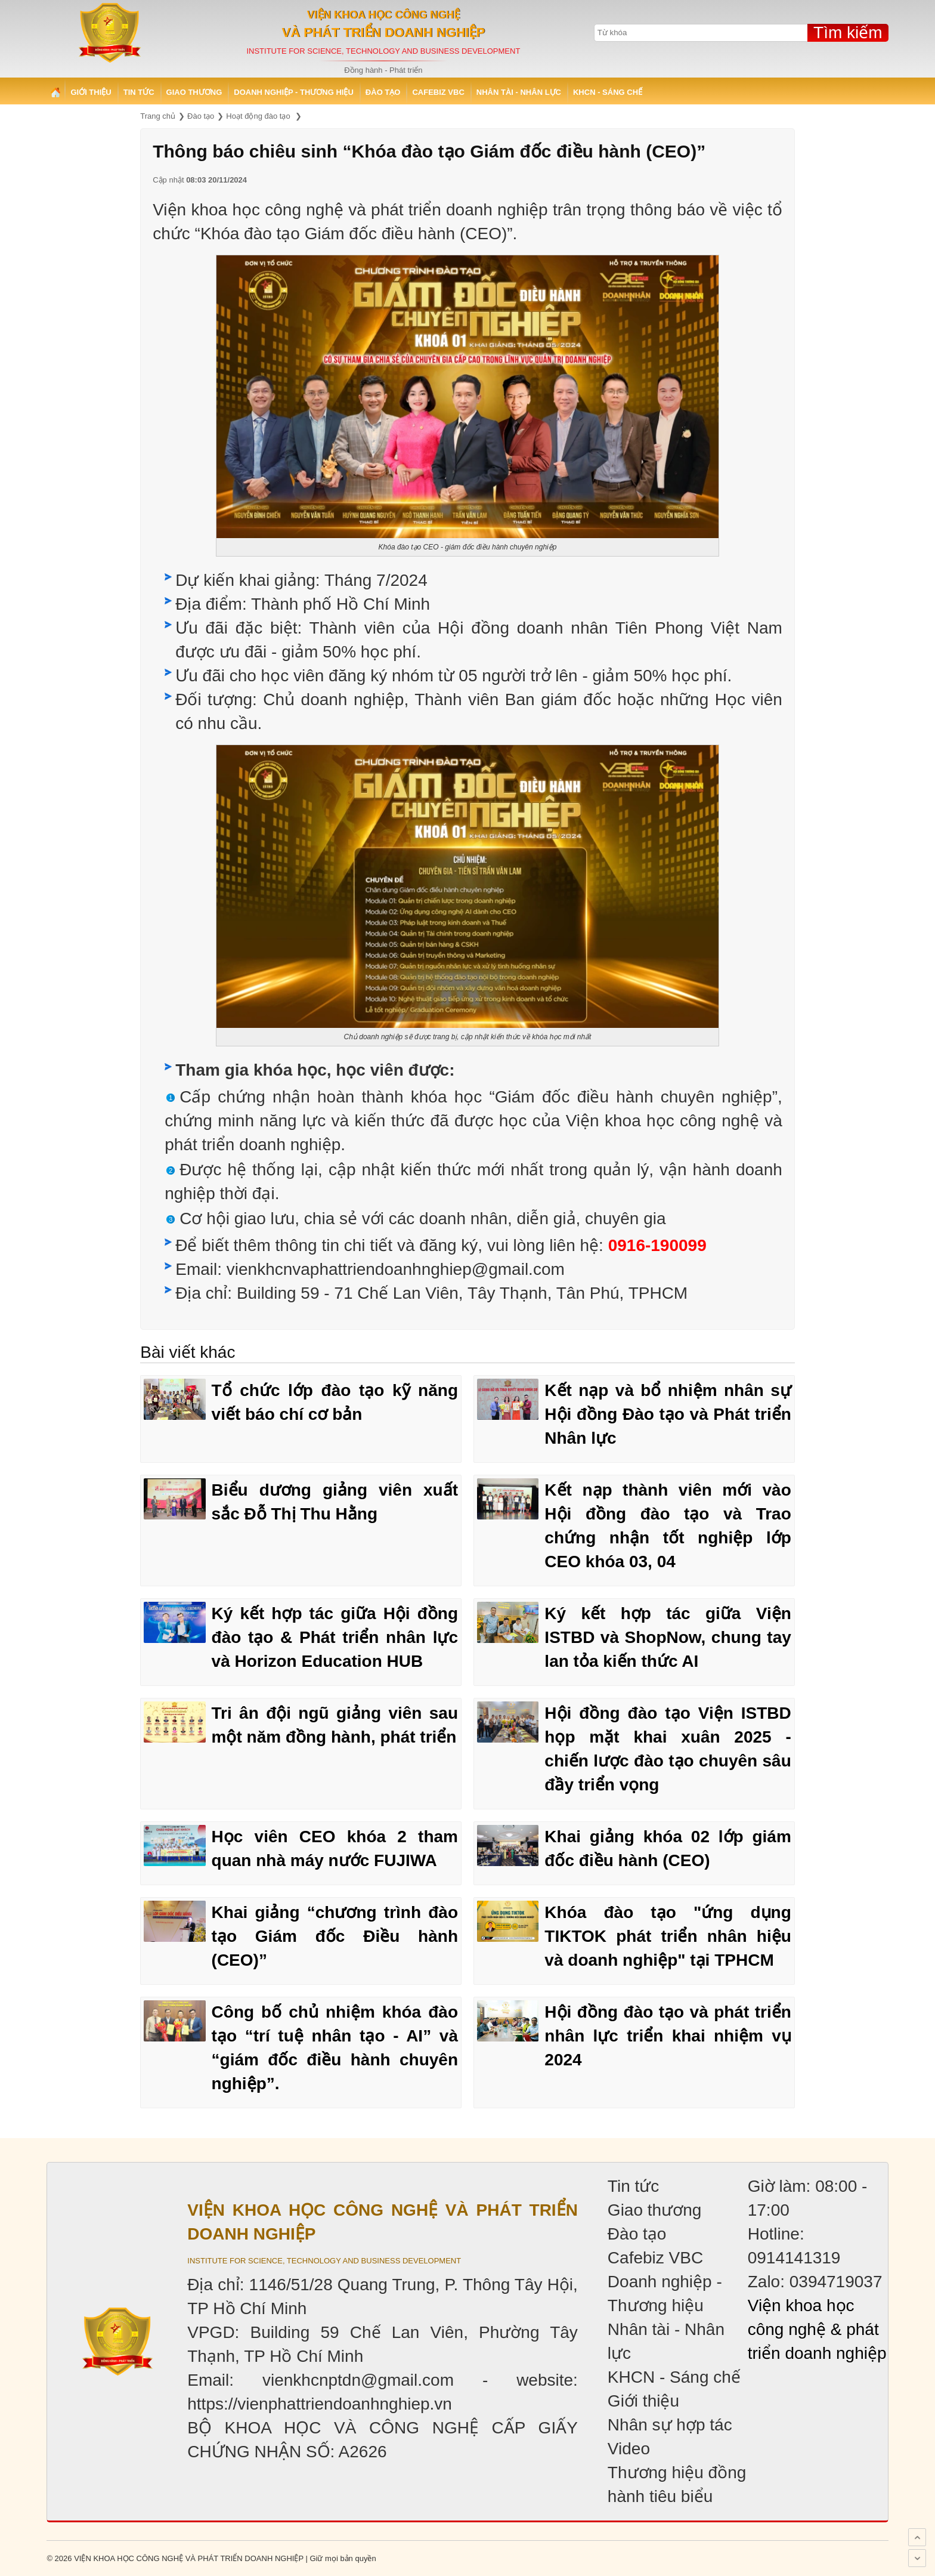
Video (629, 2448)
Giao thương (194, 92)
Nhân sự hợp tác (670, 2425)
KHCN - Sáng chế (607, 92)
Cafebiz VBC (438, 92)
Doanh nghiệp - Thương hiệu (294, 92)
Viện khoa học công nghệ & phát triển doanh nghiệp (817, 2329)
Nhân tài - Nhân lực (518, 92)
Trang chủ (55, 92)
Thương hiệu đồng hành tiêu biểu (677, 2484)
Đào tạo (383, 92)
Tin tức (138, 92)
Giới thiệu (90, 92)
